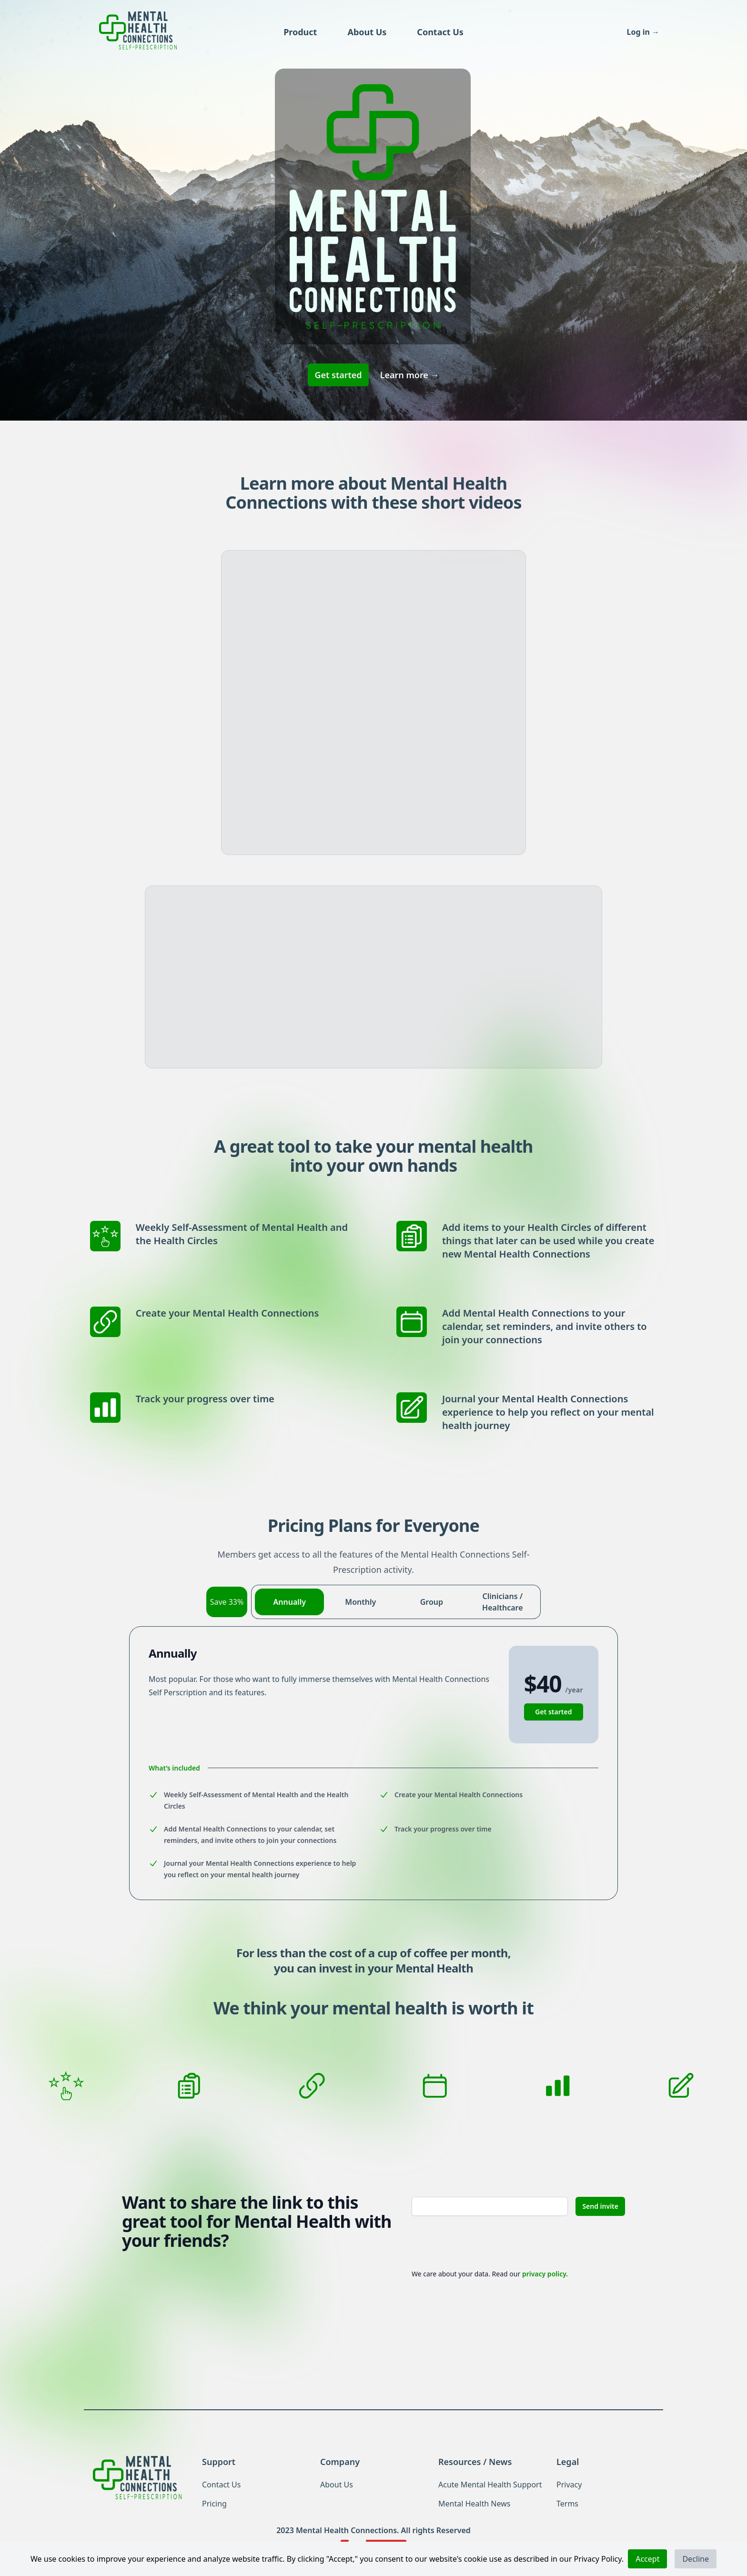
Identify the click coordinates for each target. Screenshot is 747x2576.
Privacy (569, 2484)
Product (300, 32)
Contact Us (440, 32)
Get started (338, 375)
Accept (647, 2559)
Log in (642, 32)
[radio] (289, 1602)
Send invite (600, 2206)
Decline (695, 2559)
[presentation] (484, 2242)
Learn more (409, 375)
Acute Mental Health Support (490, 2484)
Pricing (214, 2503)
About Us (366, 32)
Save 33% (227, 1602)
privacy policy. (545, 2273)
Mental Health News (474, 2503)
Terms (567, 2503)
